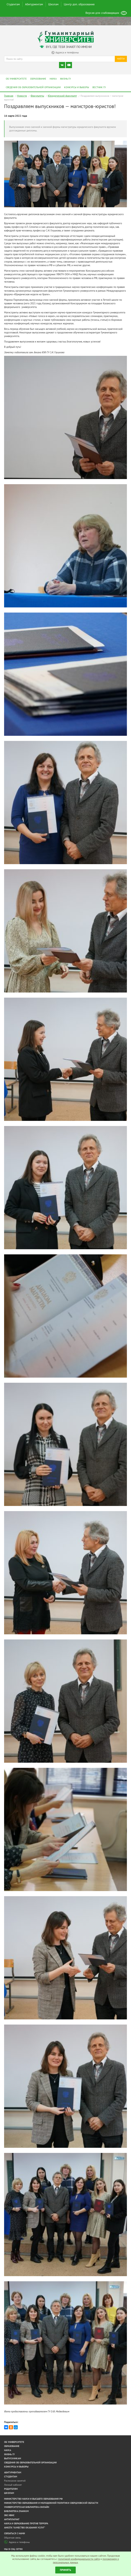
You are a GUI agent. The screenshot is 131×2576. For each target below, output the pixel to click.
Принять (65, 2570)
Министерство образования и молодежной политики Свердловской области (51, 2502)
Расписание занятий (15, 2480)
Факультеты (37, 95)
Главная (8, 95)
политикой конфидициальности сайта (79, 2559)
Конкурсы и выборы (76, 87)
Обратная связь (12, 2537)
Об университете (16, 78)
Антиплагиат (11, 2519)
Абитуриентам (34, 4)
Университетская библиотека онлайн (26, 2507)
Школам (53, 4)
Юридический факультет (62, 95)
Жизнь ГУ (65, 78)
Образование (38, 78)
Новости (22, 95)
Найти (121, 58)
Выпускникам (12, 2458)
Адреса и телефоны (17, 2542)
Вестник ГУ (99, 87)
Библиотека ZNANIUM (16, 2511)
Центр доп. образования (79, 4)
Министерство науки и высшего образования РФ (33, 2498)
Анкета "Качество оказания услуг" (24, 2527)
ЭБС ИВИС (9, 2515)
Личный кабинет (13, 2484)
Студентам (13, 4)
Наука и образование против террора (26, 2523)
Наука (53, 78)
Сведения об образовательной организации (33, 87)
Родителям (11, 2488)
